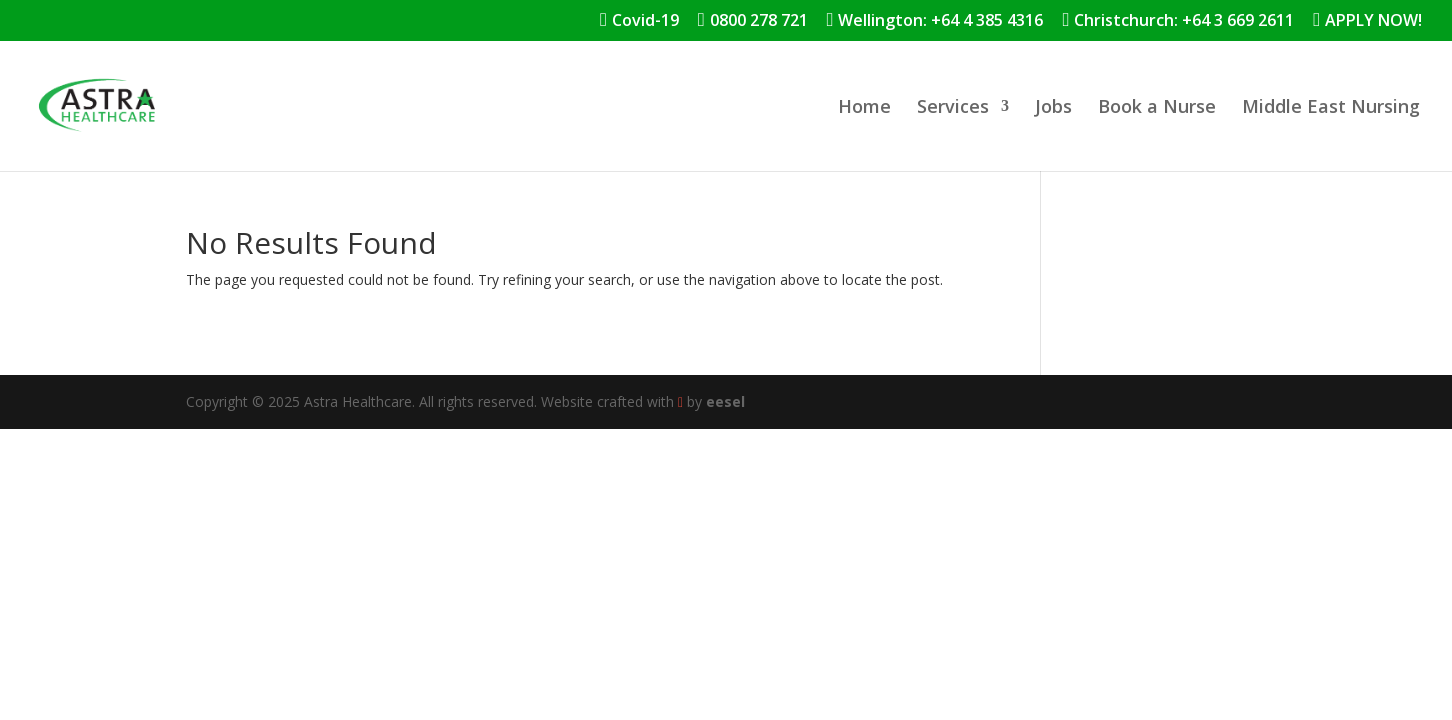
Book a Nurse (1157, 108)
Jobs (1053, 108)
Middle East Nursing (1331, 108)
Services (953, 108)
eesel (725, 401)
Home (864, 108)
